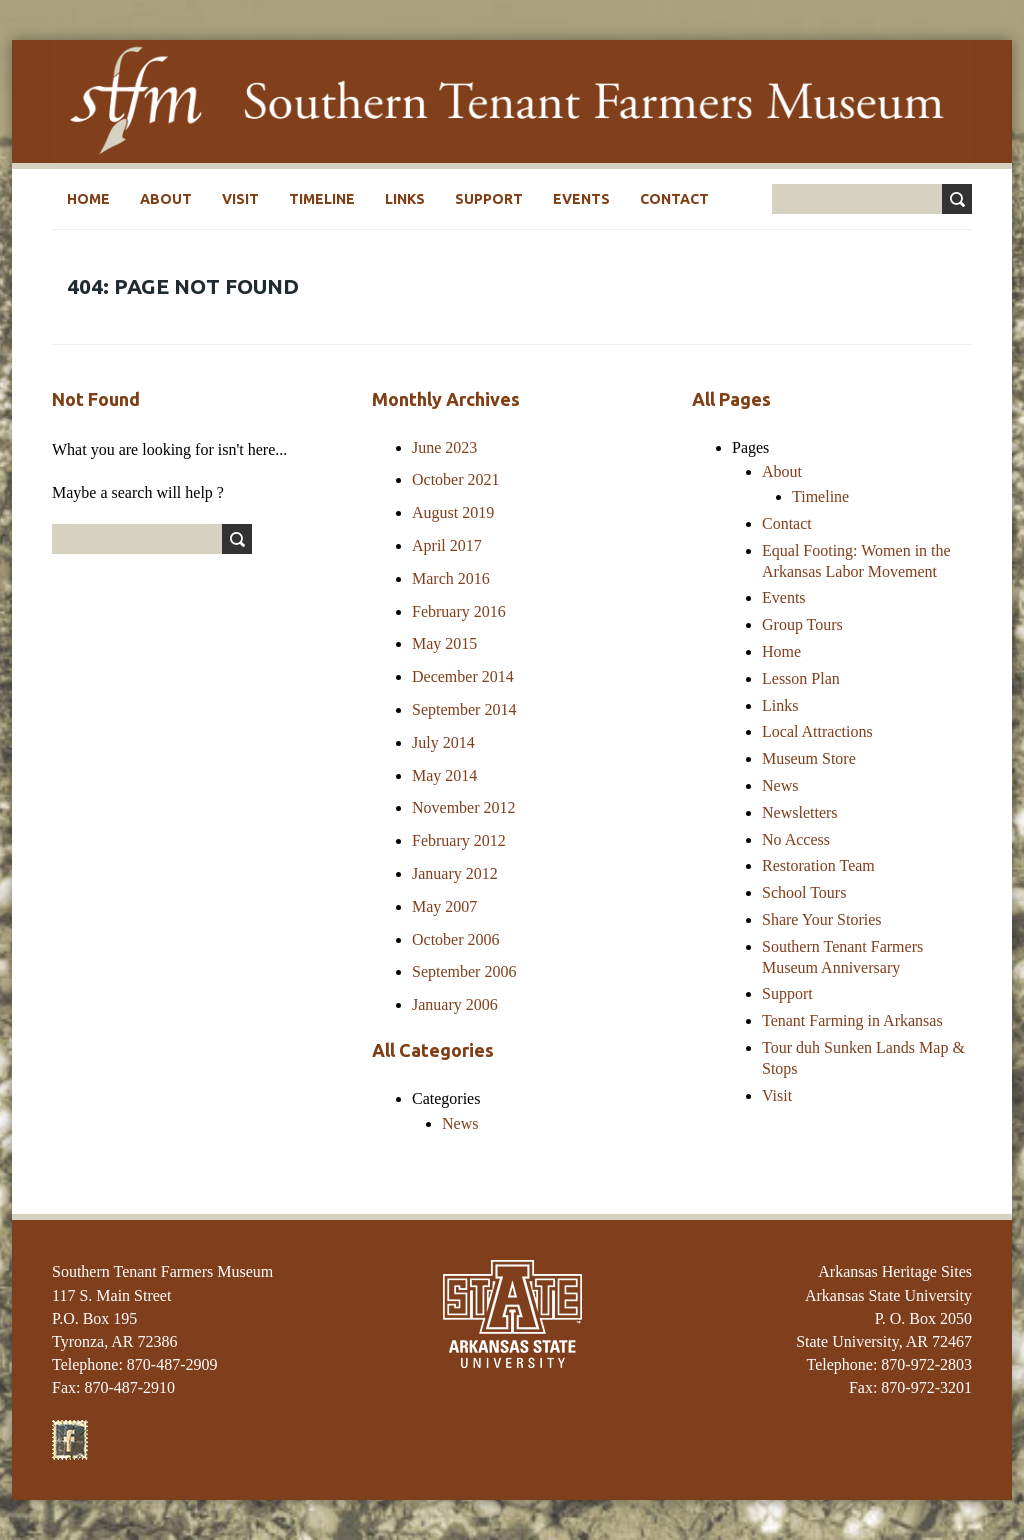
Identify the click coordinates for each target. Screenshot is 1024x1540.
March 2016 (451, 578)
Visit (240, 199)
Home (88, 199)
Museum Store (809, 758)
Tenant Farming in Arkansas (852, 1020)
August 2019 (453, 512)
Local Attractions (817, 731)
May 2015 (444, 643)
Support (489, 199)
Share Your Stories (822, 919)
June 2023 (444, 447)
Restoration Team (818, 865)
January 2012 (455, 873)
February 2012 (459, 840)
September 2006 (464, 971)
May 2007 (444, 906)
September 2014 (464, 709)
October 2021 (456, 479)
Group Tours (802, 624)
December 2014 (463, 676)
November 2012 (464, 807)
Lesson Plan (801, 678)
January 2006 (455, 1004)
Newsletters (800, 812)
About (166, 199)
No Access (796, 839)
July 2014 (443, 742)
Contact (674, 199)
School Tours (804, 892)
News (460, 1123)
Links (405, 199)
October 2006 (456, 939)
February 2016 (459, 611)
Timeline (322, 199)
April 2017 (447, 545)
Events (581, 199)
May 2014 (444, 775)
